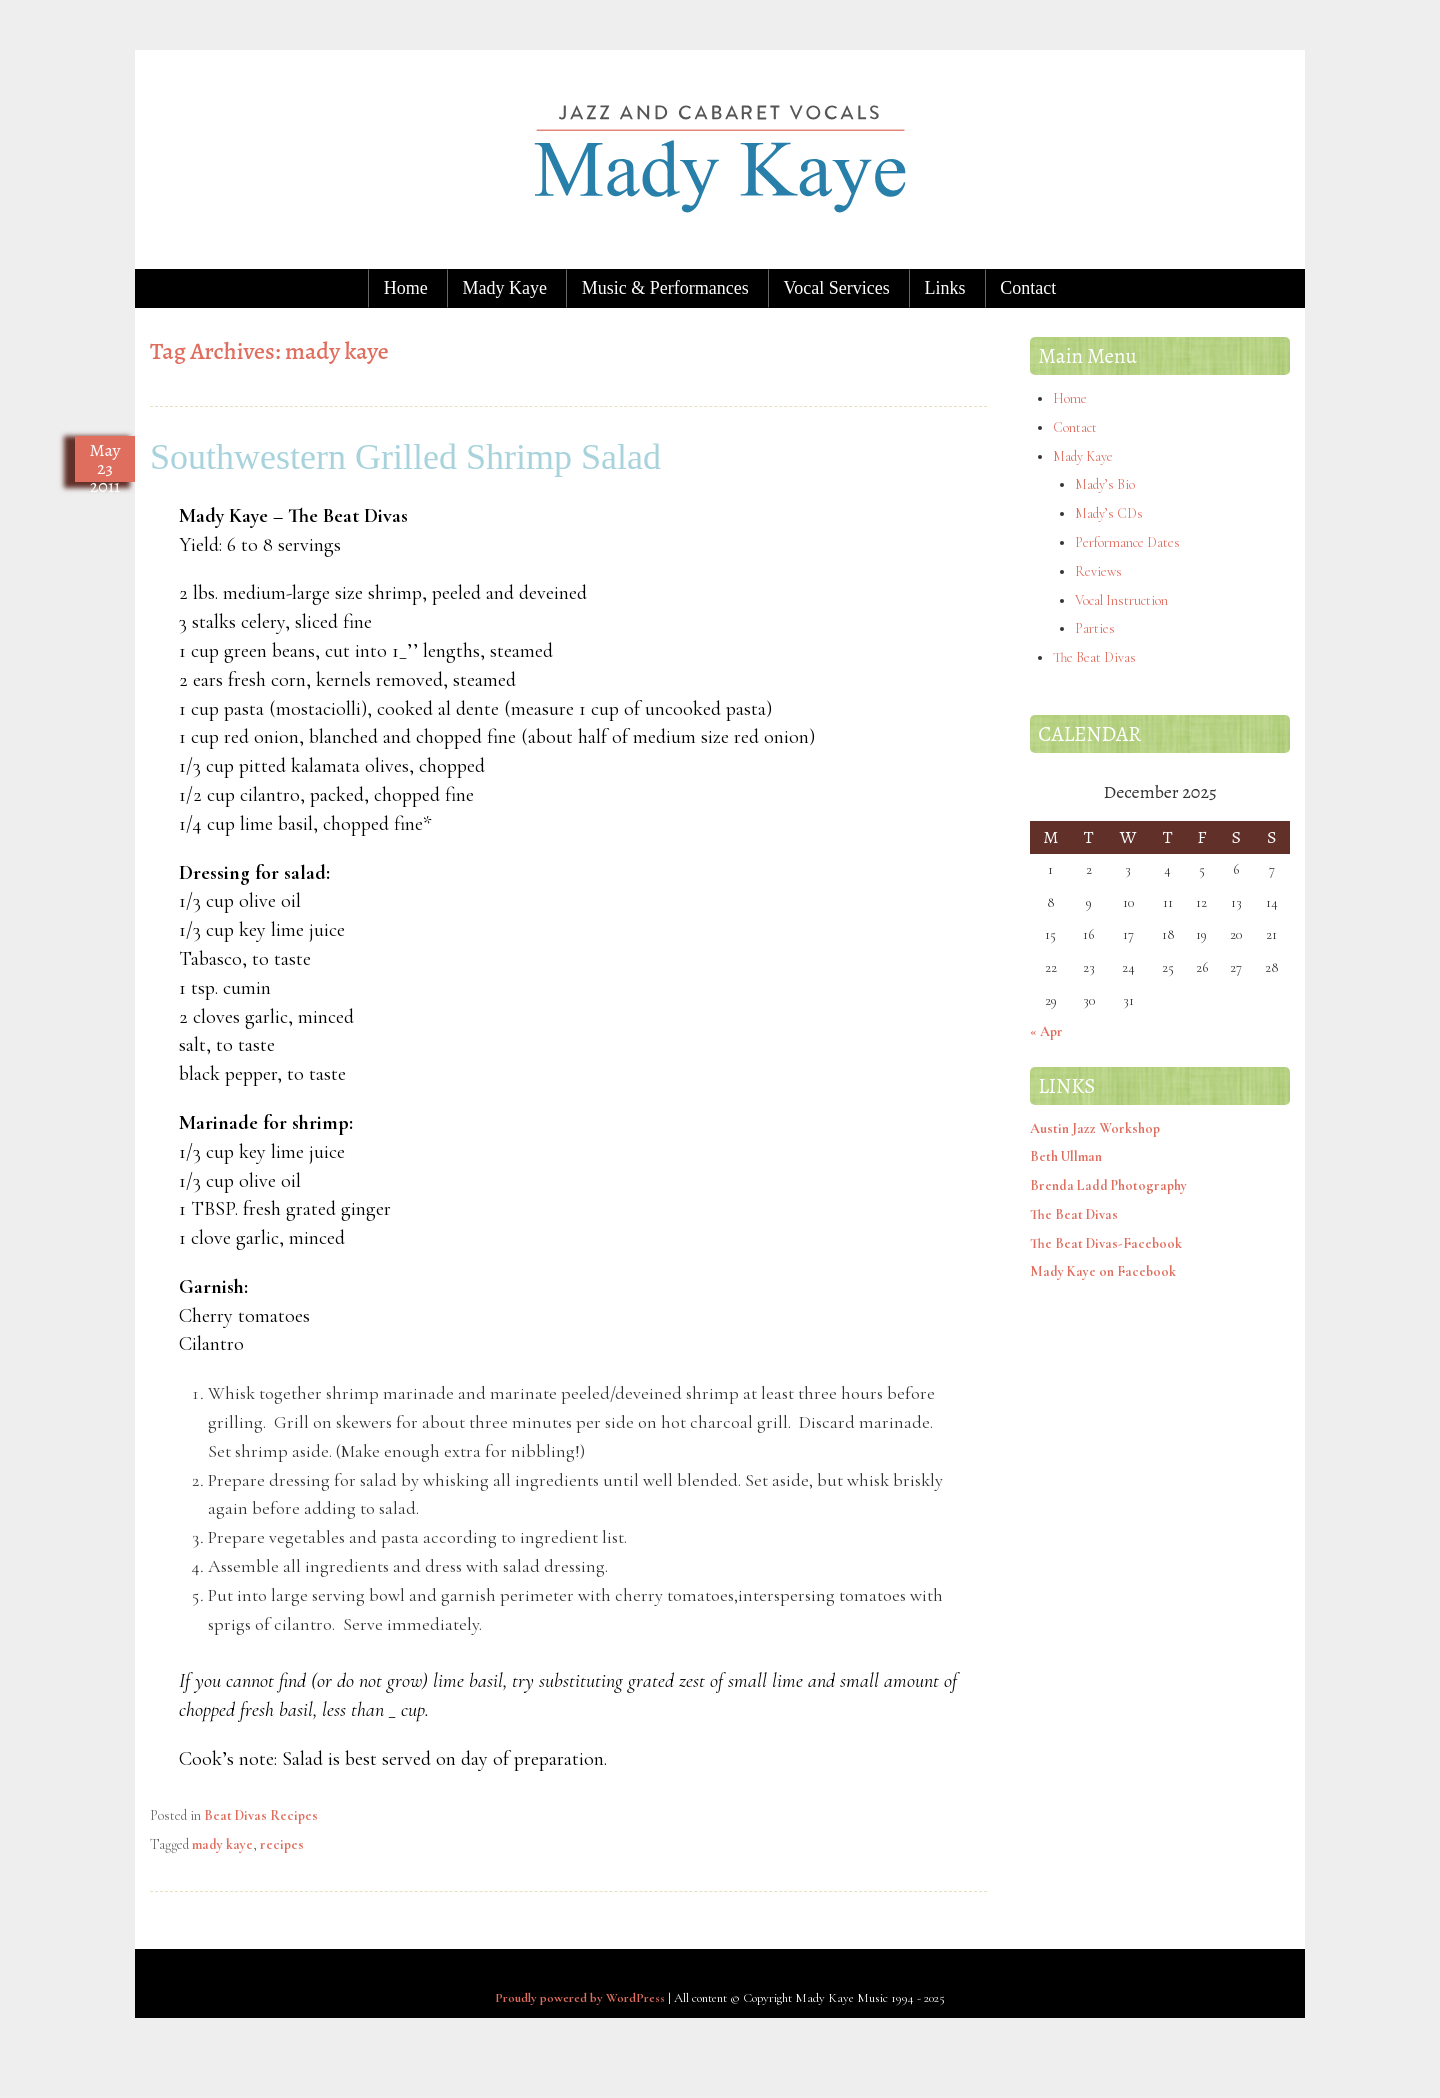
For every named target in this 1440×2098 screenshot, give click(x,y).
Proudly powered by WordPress (580, 1998)
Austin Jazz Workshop (1095, 1128)
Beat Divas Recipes (261, 1815)
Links (944, 288)
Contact (1028, 288)
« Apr (1046, 1031)
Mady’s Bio (1105, 484)
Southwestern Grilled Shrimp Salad (405, 457)
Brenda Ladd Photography (1108, 1185)
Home (406, 288)
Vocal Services (837, 288)
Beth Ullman (1066, 1156)
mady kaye (222, 1844)
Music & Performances (665, 288)
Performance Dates (1127, 542)
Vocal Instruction (1121, 600)
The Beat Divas (1094, 657)
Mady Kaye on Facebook (1103, 1271)
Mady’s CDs (1109, 513)
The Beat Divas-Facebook (1106, 1243)
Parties (1095, 628)
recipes (282, 1844)
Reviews (1098, 571)
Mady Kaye (505, 288)
